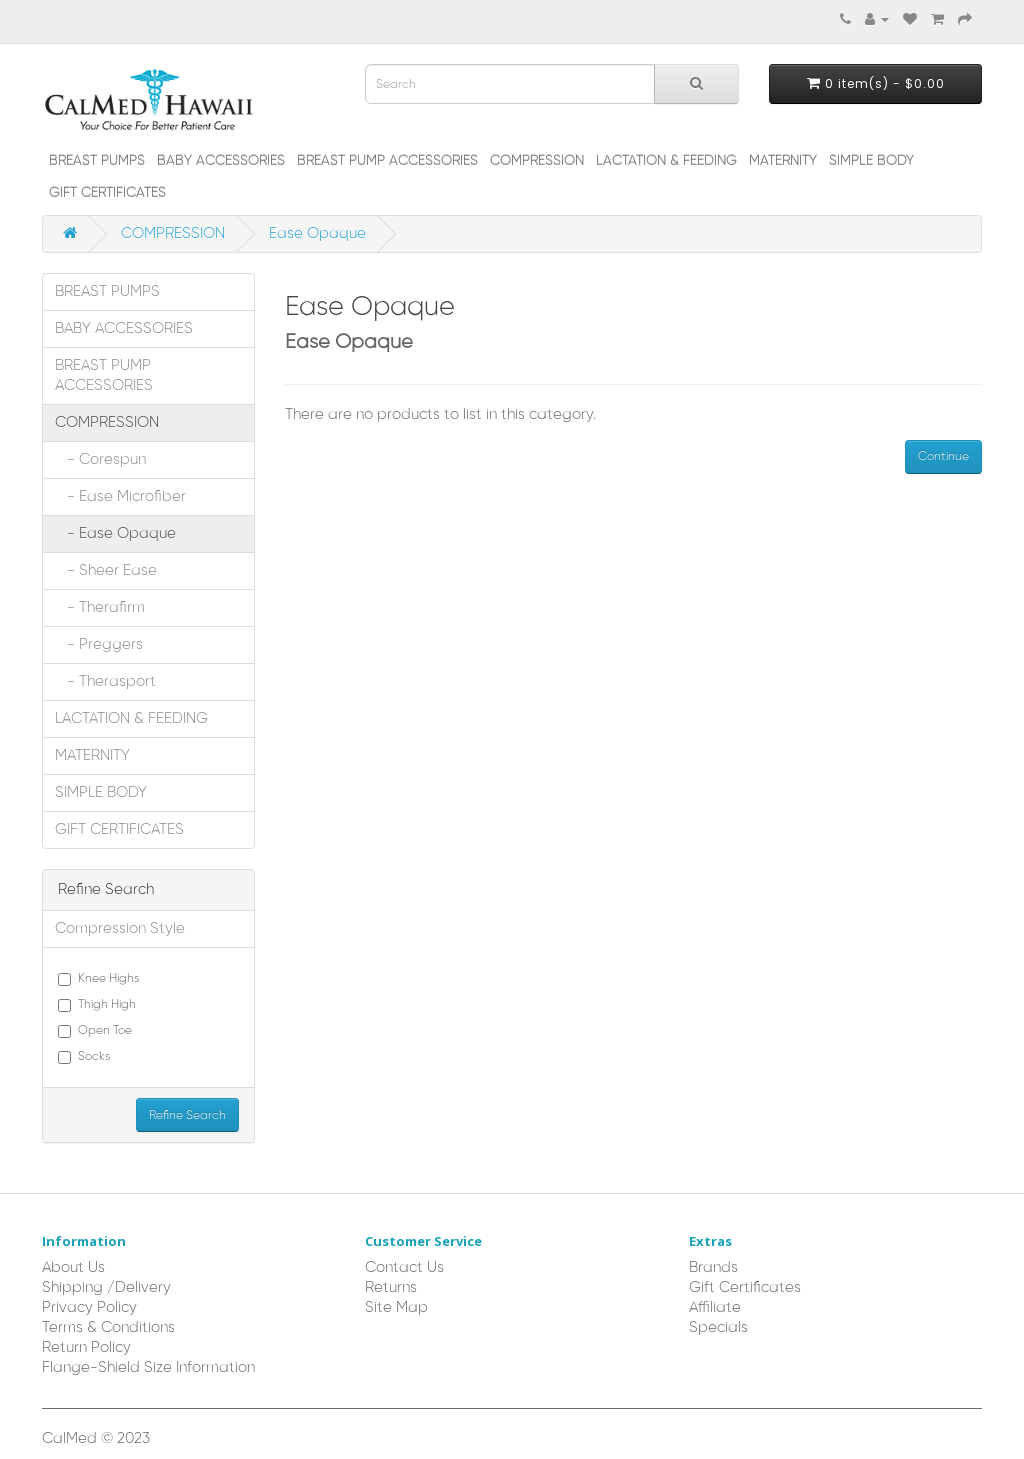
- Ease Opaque (115, 534)
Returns (391, 1288)
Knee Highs (99, 979)
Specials (718, 1328)
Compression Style (120, 929)
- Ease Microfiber (120, 497)
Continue (943, 456)
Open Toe (95, 1031)
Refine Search (187, 1115)
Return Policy (86, 1348)
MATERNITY (783, 161)
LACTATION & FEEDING (666, 161)
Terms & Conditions (108, 1328)
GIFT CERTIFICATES (107, 193)
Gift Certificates (745, 1288)
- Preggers (99, 645)
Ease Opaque (317, 234)
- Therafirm (100, 608)
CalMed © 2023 (96, 1439)
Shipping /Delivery (106, 1288)
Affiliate (715, 1308)
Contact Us (404, 1268)
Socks (84, 1057)
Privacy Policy (89, 1308)
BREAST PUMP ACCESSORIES (387, 161)
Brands (713, 1268)
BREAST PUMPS (97, 161)
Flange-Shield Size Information (148, 1368)
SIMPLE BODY (871, 161)
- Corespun (100, 460)
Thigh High (97, 1005)
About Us (73, 1268)
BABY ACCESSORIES (221, 161)
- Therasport (105, 682)
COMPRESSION (537, 161)
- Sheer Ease (106, 571)
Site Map (396, 1308)
